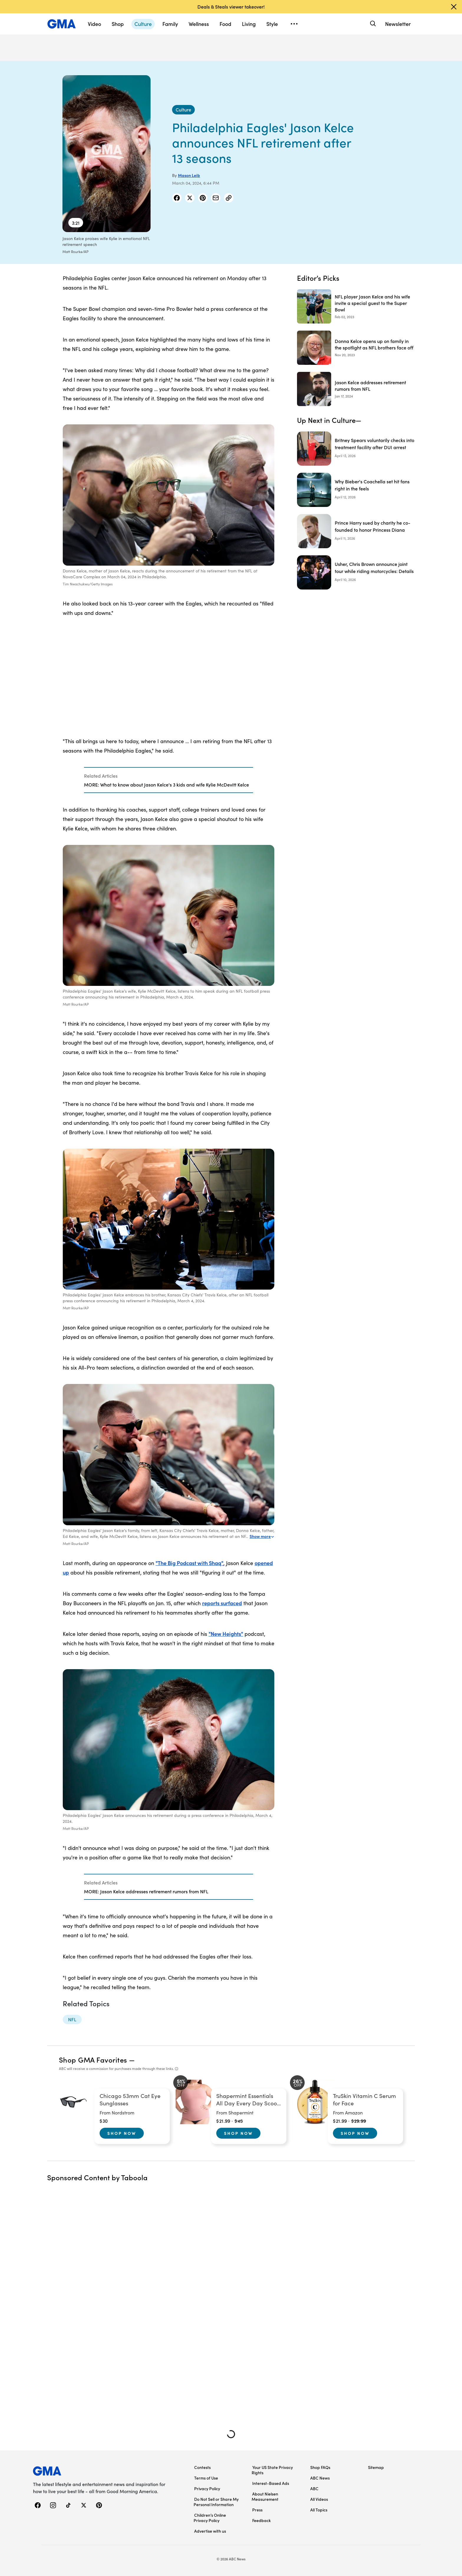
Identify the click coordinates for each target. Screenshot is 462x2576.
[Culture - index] (183, 109)
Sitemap (376, 2467)
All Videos (319, 2499)
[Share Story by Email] (215, 198)
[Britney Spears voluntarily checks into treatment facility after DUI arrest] (356, 448)
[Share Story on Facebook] (177, 198)
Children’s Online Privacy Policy (210, 2517)
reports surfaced (222, 1603)
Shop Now (121, 2133)
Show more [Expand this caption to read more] (262, 1536)
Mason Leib (189, 175)
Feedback (261, 2520)
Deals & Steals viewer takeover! (231, 6)
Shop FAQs (320, 2467)
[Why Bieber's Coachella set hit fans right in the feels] (356, 490)
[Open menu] (294, 24)
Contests (202, 2467)
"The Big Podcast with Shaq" (189, 1563)
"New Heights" (226, 1633)
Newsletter (398, 23)
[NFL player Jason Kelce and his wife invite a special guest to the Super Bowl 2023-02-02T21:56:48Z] (356, 306)
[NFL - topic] (72, 2019)
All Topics (318, 2510)
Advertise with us (210, 2531)
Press (257, 2510)
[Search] (372, 24)
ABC (314, 2488)
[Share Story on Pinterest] (202, 198)
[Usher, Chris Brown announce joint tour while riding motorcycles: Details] (356, 572)
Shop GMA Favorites (93, 2059)
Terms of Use (206, 2478)
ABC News (320, 2478)
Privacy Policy (207, 2488)
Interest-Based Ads (270, 2483)
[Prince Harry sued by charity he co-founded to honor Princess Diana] (356, 531)
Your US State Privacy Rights (272, 2469)
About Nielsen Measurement (265, 2496)
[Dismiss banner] (453, 6)
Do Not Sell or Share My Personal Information (216, 2501)
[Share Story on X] (189, 198)
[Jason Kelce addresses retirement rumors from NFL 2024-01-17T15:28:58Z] (356, 389)
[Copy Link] (228, 198)
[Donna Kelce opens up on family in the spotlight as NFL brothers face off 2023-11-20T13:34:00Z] (356, 348)
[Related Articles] (168, 780)
